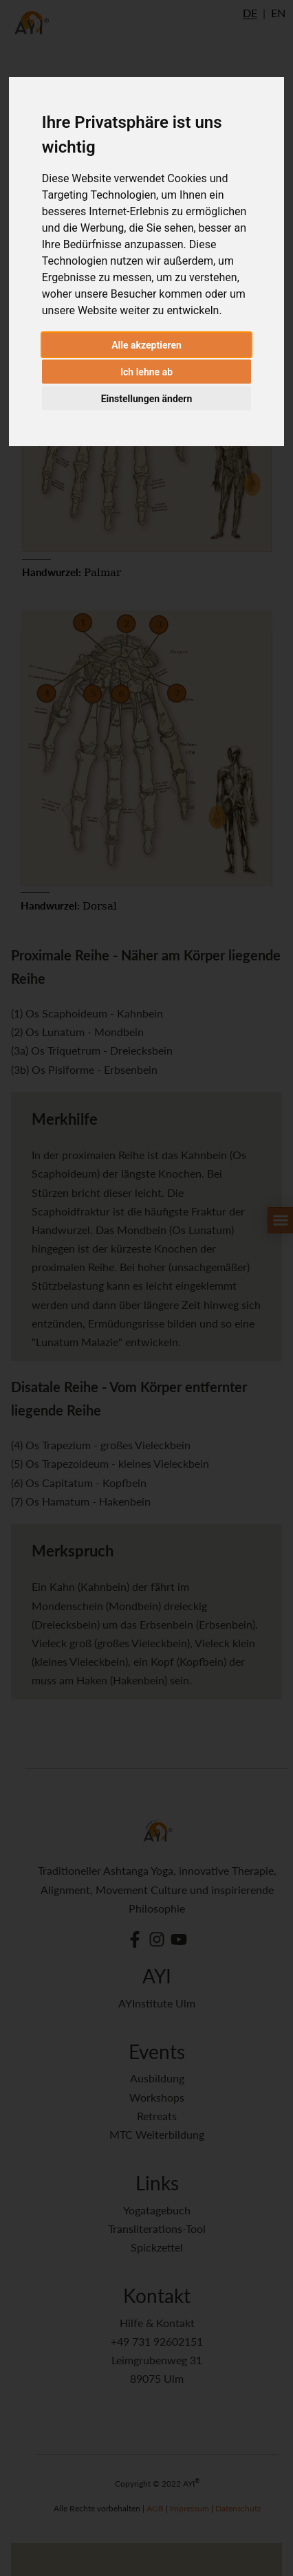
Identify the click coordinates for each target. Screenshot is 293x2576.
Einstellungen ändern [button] (147, 398)
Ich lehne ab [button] (146, 371)
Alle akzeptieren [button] (146, 345)
